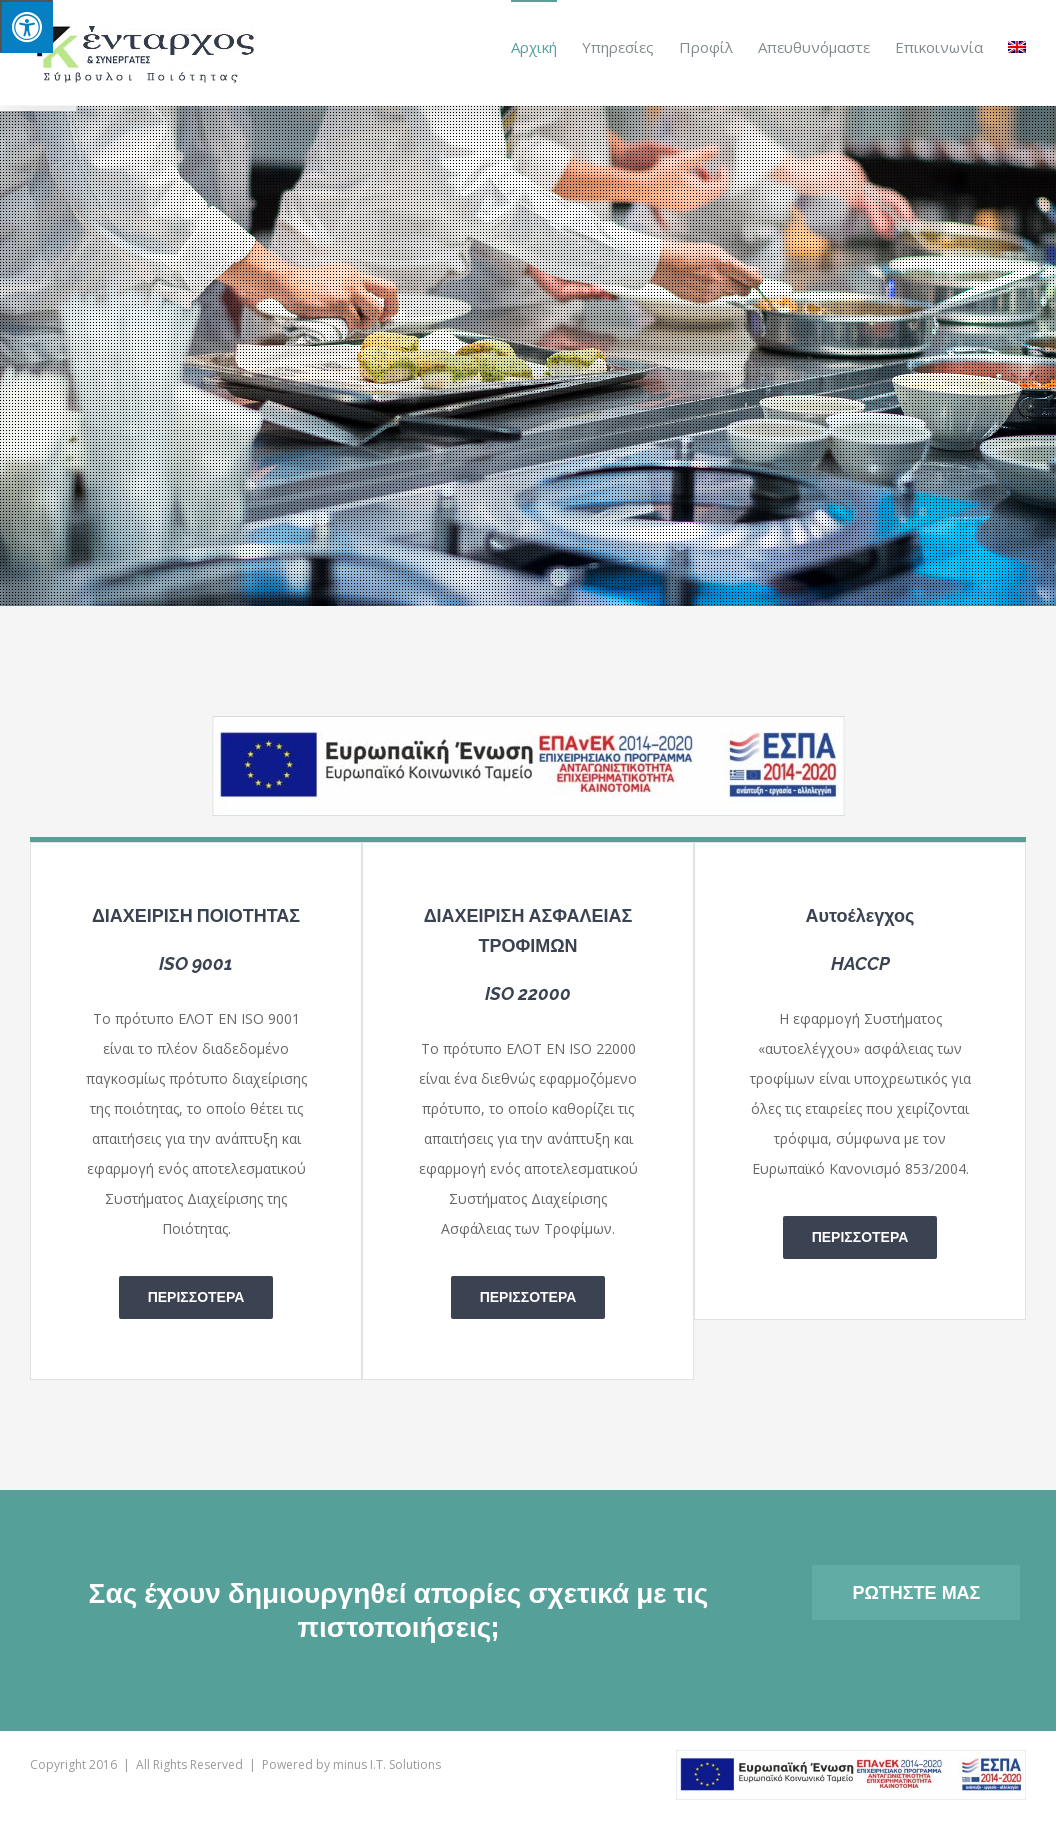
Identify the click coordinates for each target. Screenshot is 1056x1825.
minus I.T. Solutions (387, 1763)
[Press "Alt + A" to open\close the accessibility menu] (26, 26)
